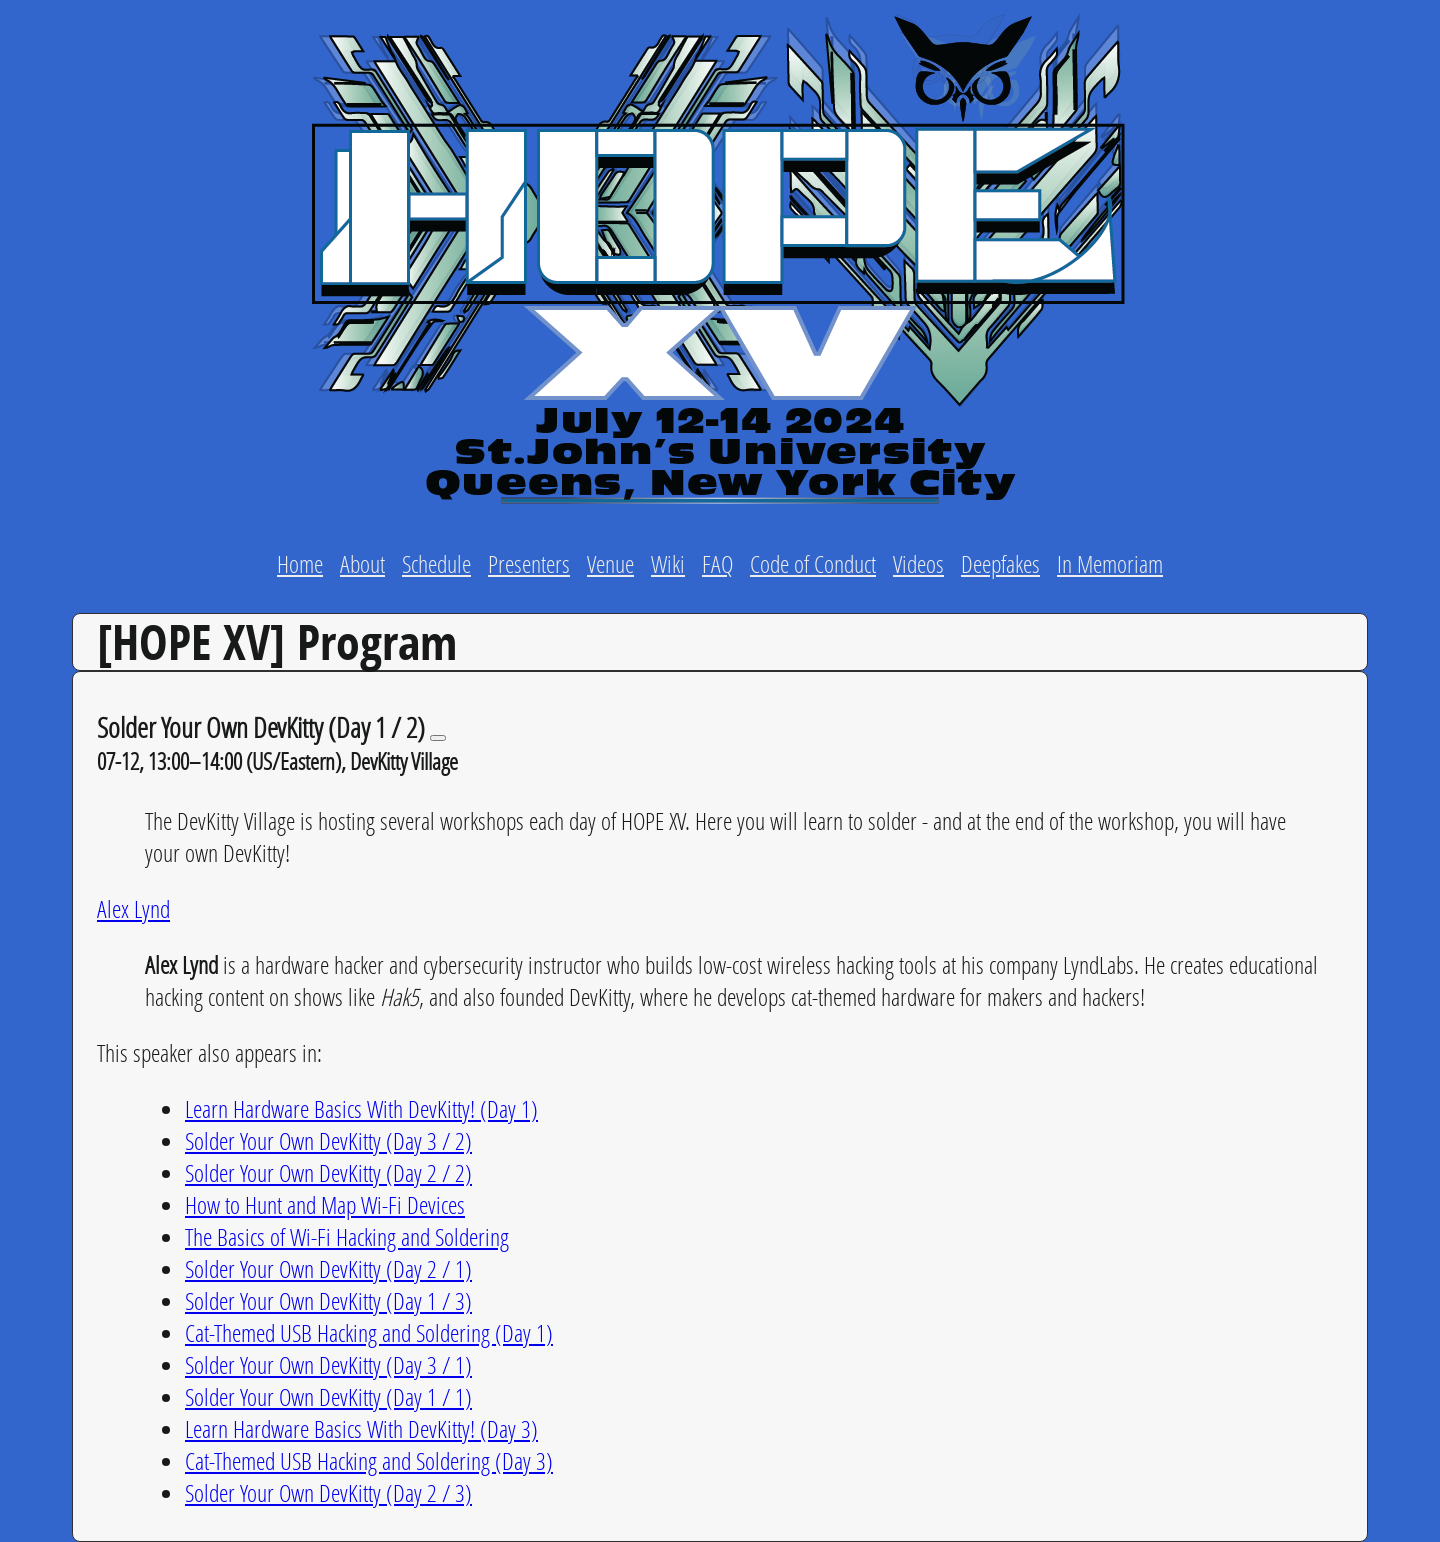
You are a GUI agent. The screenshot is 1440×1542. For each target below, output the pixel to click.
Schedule (436, 563)
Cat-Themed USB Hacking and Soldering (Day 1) (369, 1332)
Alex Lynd (133, 908)
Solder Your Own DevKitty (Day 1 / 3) (328, 1300)
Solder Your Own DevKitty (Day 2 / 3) (328, 1492)
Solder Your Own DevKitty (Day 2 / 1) (328, 1268)
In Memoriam (1110, 563)
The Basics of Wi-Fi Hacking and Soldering (347, 1236)
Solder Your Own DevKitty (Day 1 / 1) (328, 1396)
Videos (918, 563)
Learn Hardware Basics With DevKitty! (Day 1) (361, 1108)
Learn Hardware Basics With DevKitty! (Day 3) (361, 1428)
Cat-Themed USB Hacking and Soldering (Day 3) (369, 1460)
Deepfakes (1000, 563)
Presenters (529, 563)
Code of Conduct (813, 563)
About (362, 563)
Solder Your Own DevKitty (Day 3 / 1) (328, 1364)
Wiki (668, 563)
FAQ (717, 563)
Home (300, 563)
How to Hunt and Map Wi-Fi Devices (325, 1204)
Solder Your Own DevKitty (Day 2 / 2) (328, 1172)
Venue (610, 563)
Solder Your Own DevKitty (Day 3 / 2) (328, 1140)
